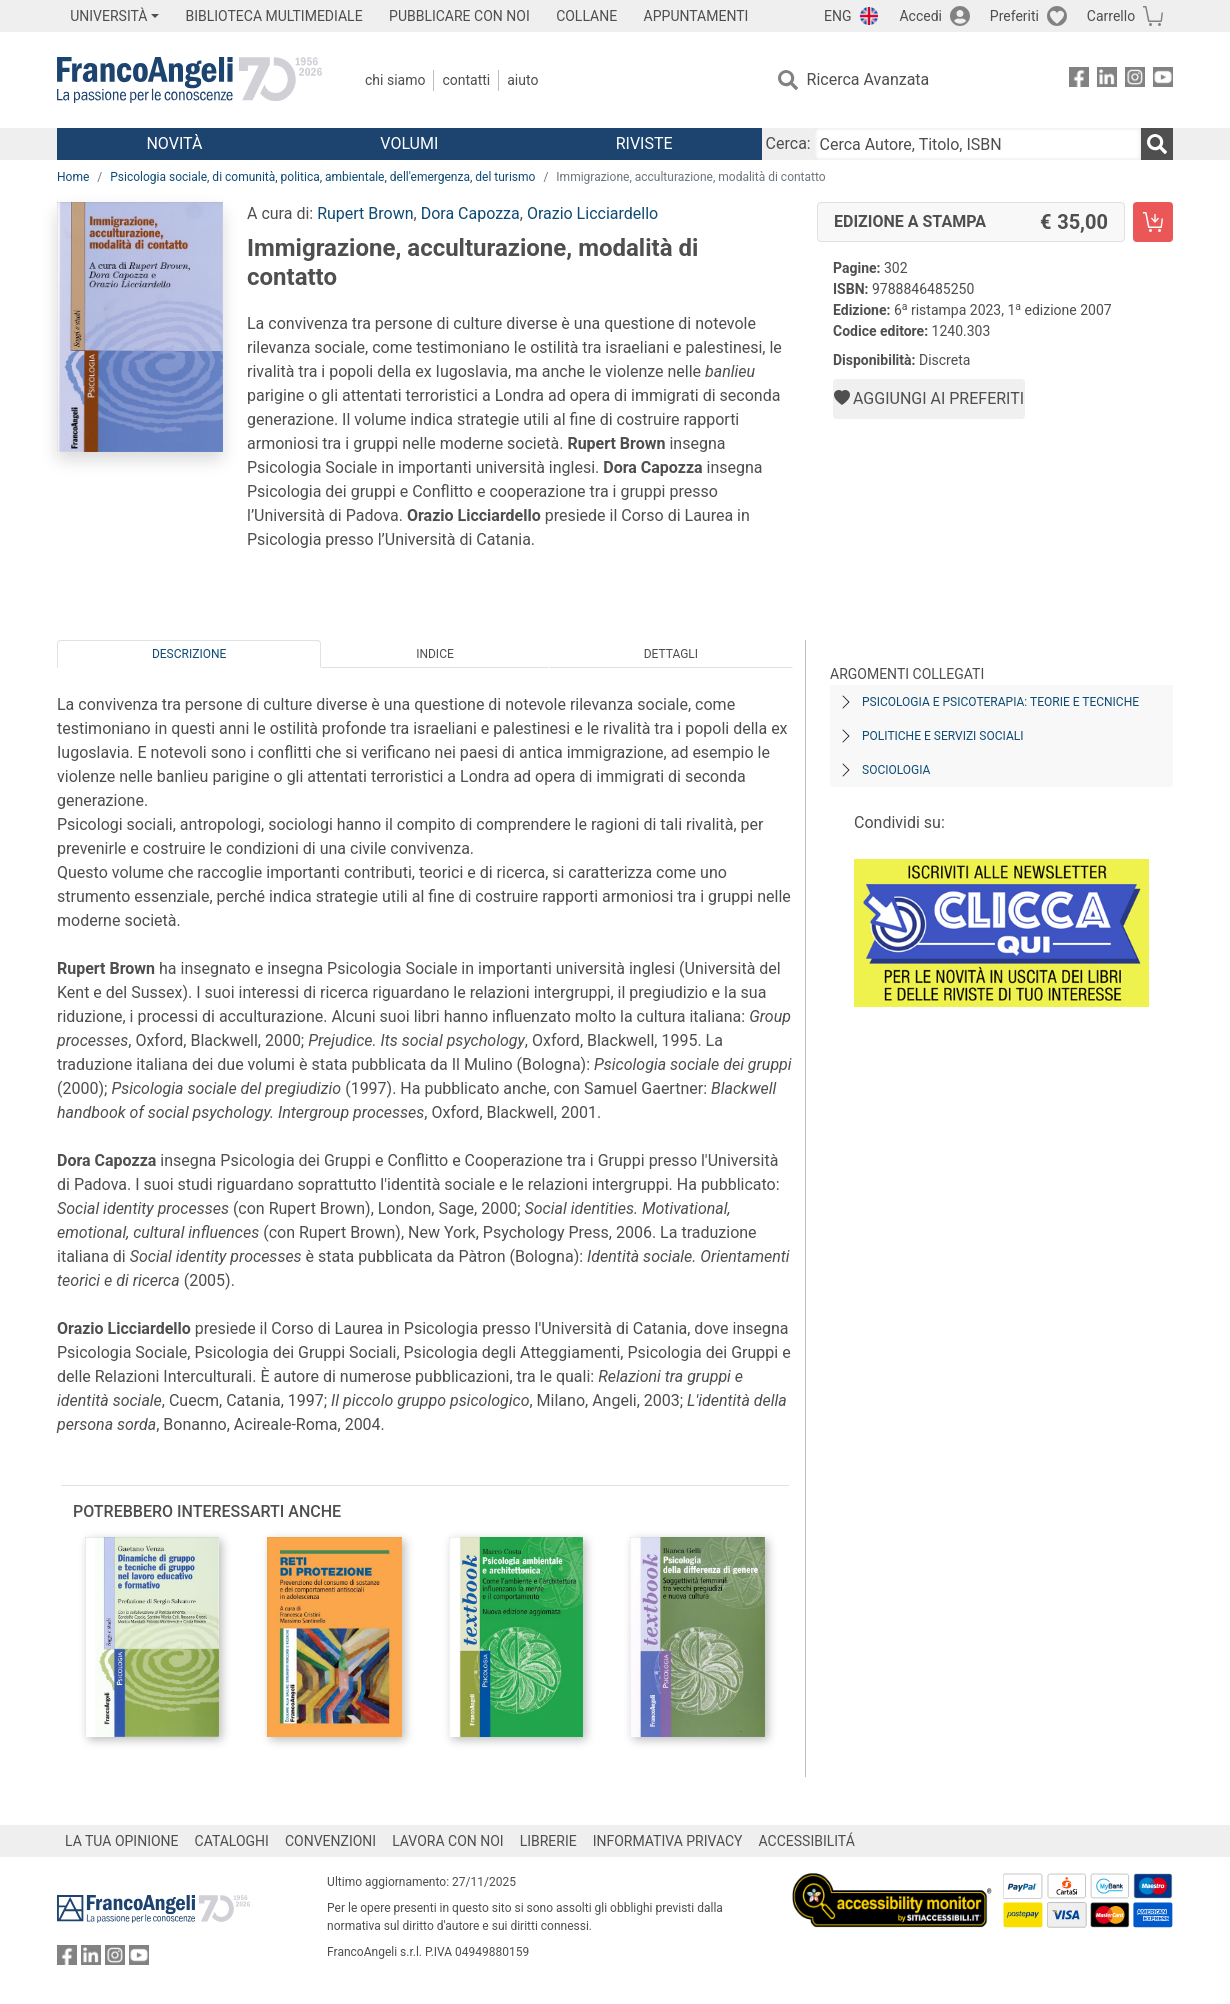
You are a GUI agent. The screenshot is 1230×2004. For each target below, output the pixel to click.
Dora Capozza (470, 213)
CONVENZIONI (330, 1841)
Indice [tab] (435, 654)
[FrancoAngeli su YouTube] (1163, 80)
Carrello (1111, 16)
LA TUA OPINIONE (122, 1841)
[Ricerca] (1157, 144)
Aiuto (522, 80)
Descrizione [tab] (189, 654)
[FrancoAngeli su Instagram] (1135, 80)
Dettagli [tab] (671, 654)
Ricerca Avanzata (868, 79)
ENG (837, 16)
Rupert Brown (365, 213)
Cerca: (788, 143)
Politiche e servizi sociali (942, 736)
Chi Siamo (395, 80)
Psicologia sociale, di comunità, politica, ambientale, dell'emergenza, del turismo (322, 177)
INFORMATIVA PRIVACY (668, 1841)
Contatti (466, 80)
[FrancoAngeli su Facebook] (1079, 80)
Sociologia (896, 770)
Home (73, 177)
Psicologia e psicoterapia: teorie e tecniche (1000, 702)
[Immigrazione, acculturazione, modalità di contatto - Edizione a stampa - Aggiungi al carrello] (1153, 222)
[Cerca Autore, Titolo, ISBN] (978, 144)
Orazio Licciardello (592, 213)
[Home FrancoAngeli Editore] (189, 80)
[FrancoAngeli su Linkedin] (1107, 80)
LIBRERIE (548, 1841)
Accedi (920, 16)
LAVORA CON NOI (448, 1841)
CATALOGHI (232, 1841)
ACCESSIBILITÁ (807, 1841)
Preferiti (1014, 16)
